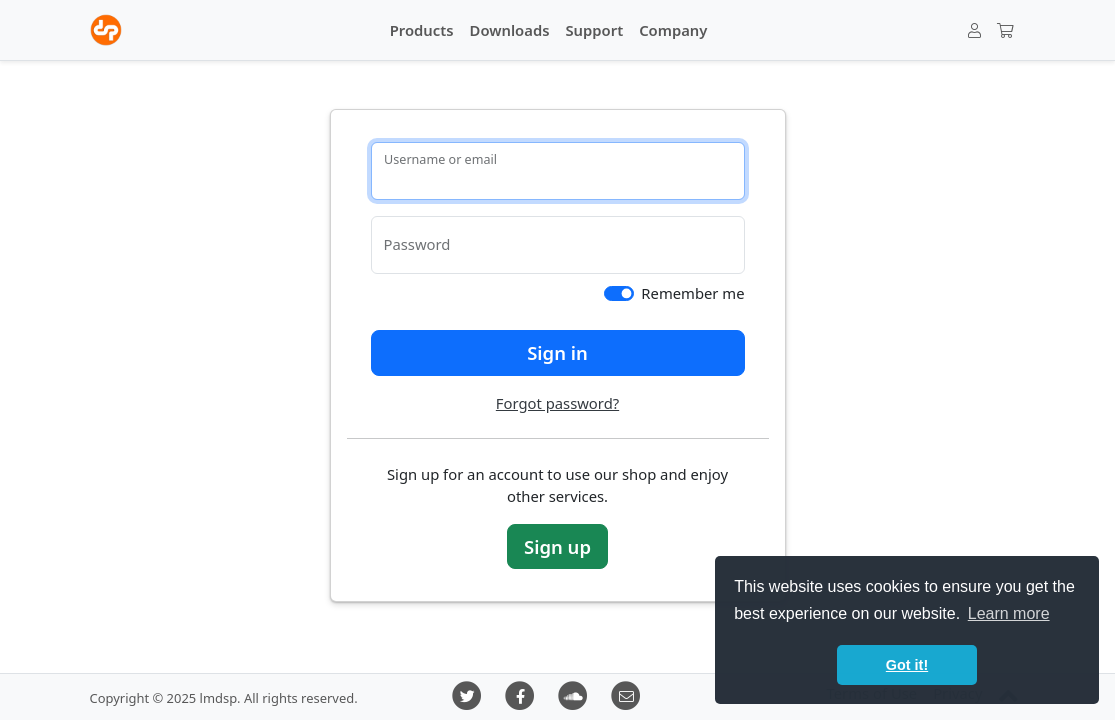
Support (594, 30)
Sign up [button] (557, 546)
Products (422, 30)
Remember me (692, 293)
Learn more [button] (1009, 613)
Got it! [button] (907, 665)
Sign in (557, 352)
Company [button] (673, 30)
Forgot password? (557, 403)
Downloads (510, 30)
